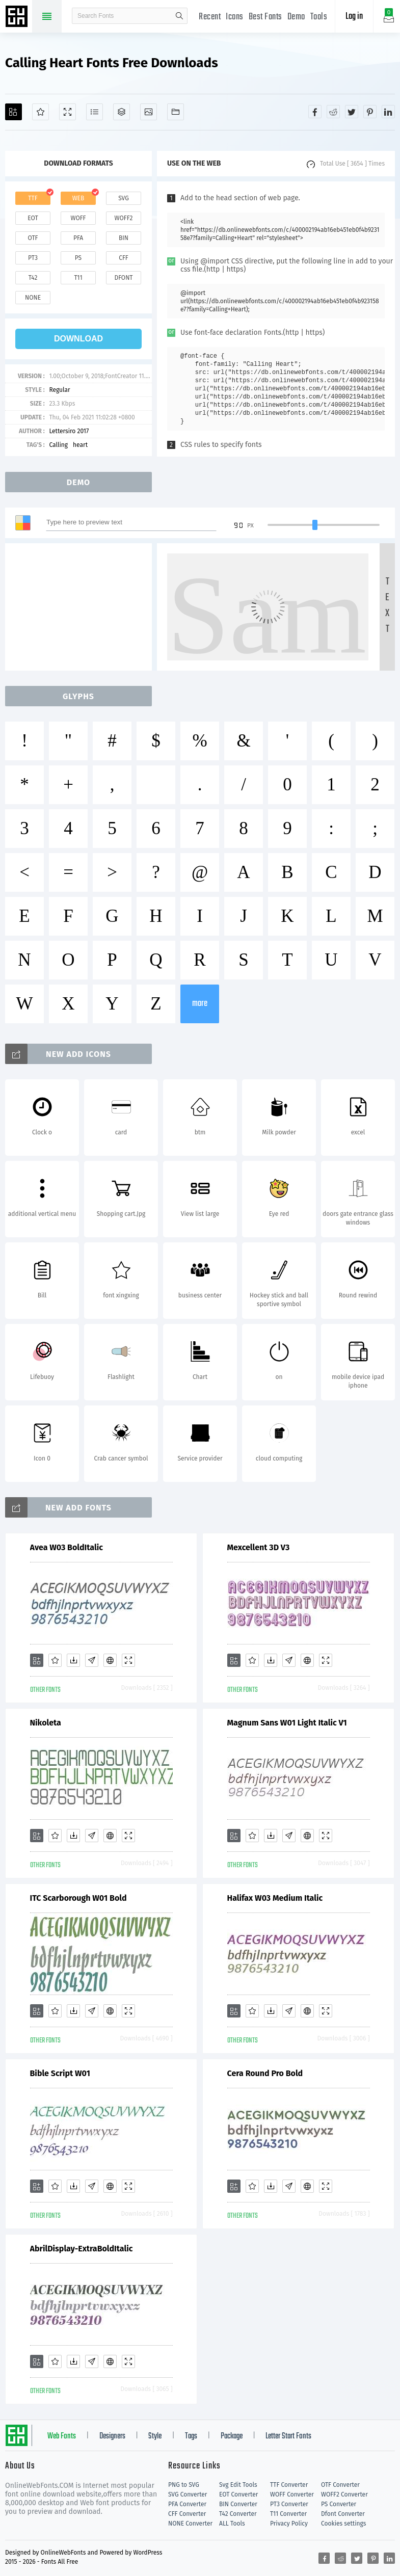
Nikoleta (45, 1723)
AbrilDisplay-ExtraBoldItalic (81, 2248)
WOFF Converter (292, 2494)
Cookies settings (343, 2523)
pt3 (33, 257)
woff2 (124, 218)
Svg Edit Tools (238, 2484)
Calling (58, 444)
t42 (33, 277)
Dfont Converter (343, 2513)
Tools (319, 17)
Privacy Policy (289, 2523)
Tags (191, 2436)
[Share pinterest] (370, 111)
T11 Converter (288, 2513)
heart (80, 444)
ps (78, 257)
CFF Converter (187, 2513)
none (33, 297)
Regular (59, 389)
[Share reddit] (333, 111)
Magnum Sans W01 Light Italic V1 (287, 1723)
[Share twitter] (351, 111)
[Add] (13, 111)
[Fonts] (175, 111)
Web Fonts (61, 2436)
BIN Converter (238, 2504)
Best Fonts (265, 17)
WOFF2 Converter (344, 2494)
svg (123, 198)
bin (123, 238)
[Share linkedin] (388, 111)
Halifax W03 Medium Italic (275, 1898)
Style (155, 2436)
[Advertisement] (81, 607)
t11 (78, 277)
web (78, 198)
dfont (123, 277)
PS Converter (338, 2504)
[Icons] (148, 111)
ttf (32, 198)
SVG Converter (187, 2494)
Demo (296, 17)
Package (232, 2436)
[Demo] (67, 111)
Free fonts (18, 17)
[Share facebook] (315, 111)
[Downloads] (73, 1660)
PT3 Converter (289, 2504)
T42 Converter (238, 2513)
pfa (78, 238)
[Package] (121, 111)
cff (123, 257)
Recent (210, 17)
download (78, 338)
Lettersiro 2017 (69, 431)
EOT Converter (238, 2494)
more (199, 1003)
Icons (235, 17)
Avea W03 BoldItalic (66, 1547)
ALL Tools (232, 2523)
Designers (112, 2436)
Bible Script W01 (60, 2073)
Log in (354, 16)
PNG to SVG (183, 2484)
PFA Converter (187, 2504)
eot (33, 218)
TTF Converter (289, 2484)
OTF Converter (340, 2484)
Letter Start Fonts (288, 2436)
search (179, 15)
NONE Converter (190, 2523)
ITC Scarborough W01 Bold (78, 1898)
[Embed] (110, 1660)
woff (78, 218)
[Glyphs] (94, 111)
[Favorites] (40, 111)
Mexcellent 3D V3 (258, 1547)
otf (33, 238)
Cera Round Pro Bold (265, 2073)
